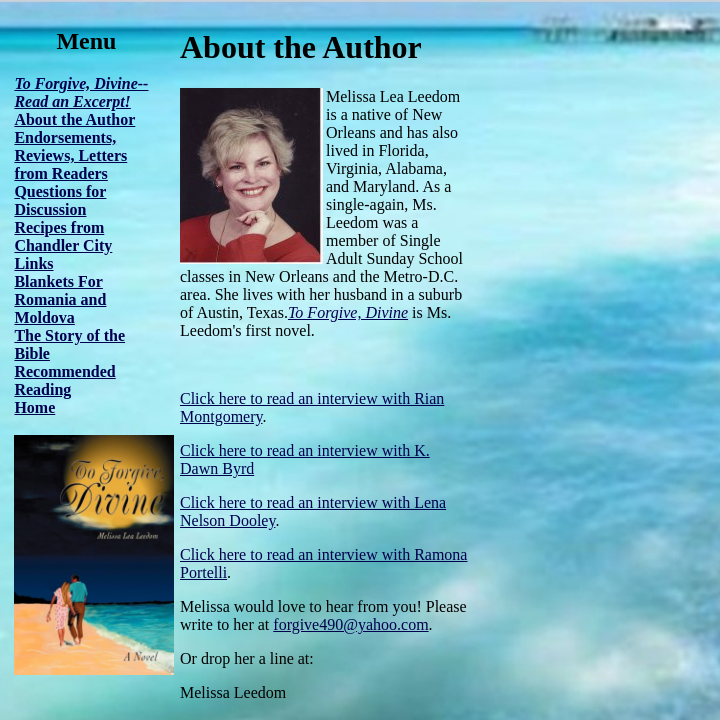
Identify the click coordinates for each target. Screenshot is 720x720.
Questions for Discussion (60, 200)
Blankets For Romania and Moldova (60, 299)
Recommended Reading (64, 380)
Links (33, 263)
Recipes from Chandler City (63, 236)
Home (34, 407)
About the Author (74, 119)
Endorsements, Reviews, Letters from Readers (70, 155)
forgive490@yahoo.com (350, 624)
